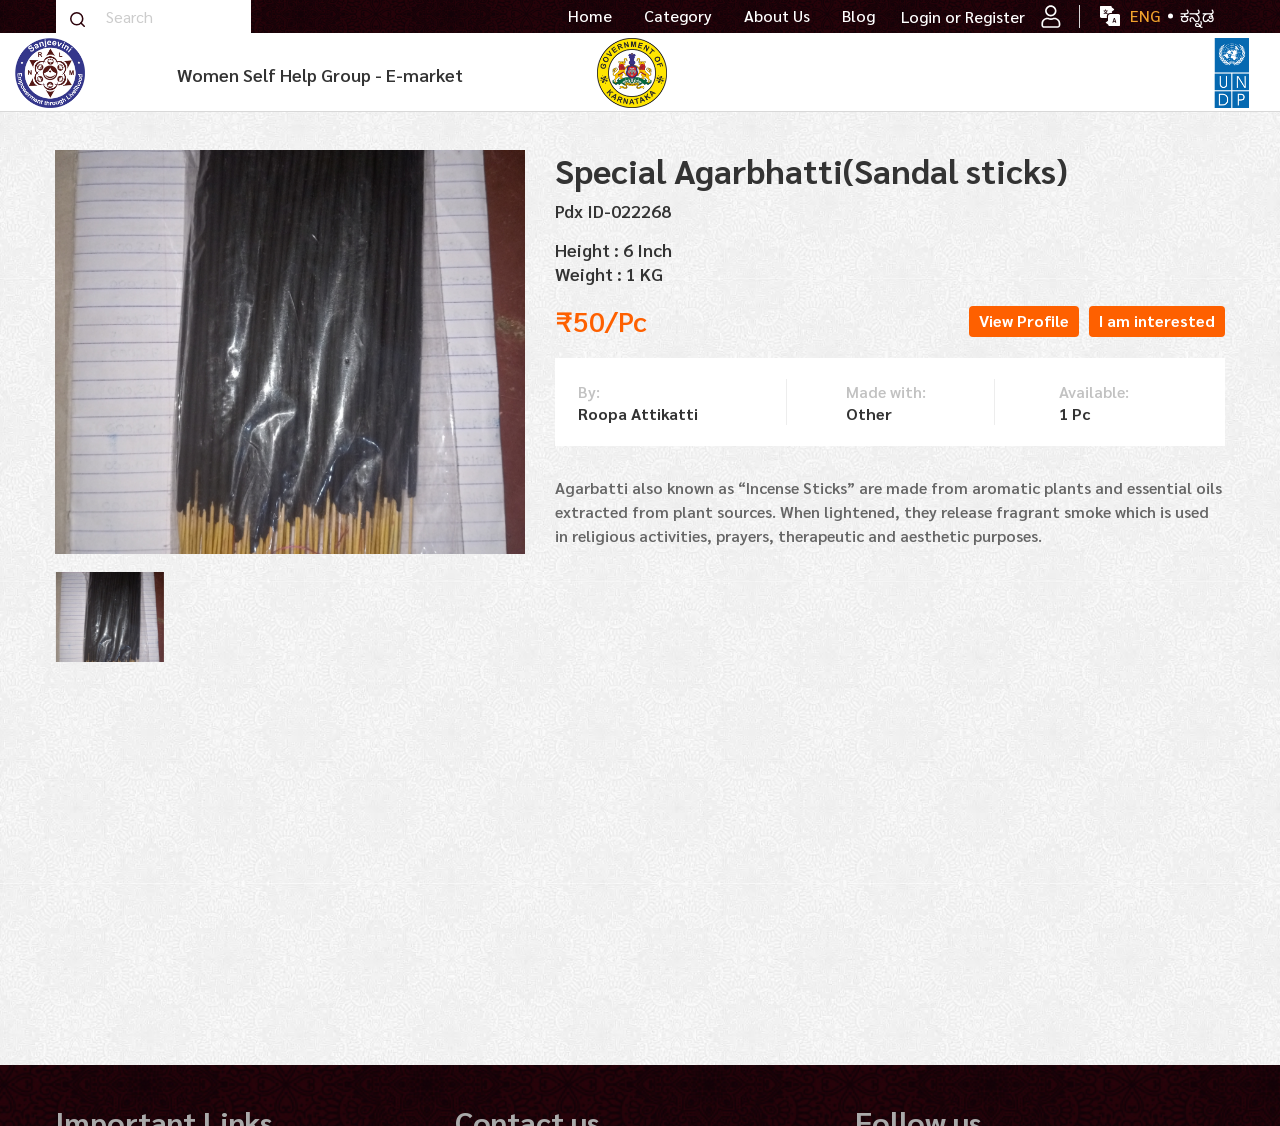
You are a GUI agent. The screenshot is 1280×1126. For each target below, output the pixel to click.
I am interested (1157, 320)
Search (77, 19)
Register (1013, 16)
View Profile (1024, 320)
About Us (777, 16)
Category (678, 16)
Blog (858, 16)
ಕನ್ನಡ (1197, 15)
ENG (1145, 15)
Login (921, 16)
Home (590, 16)
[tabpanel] (110, 617)
